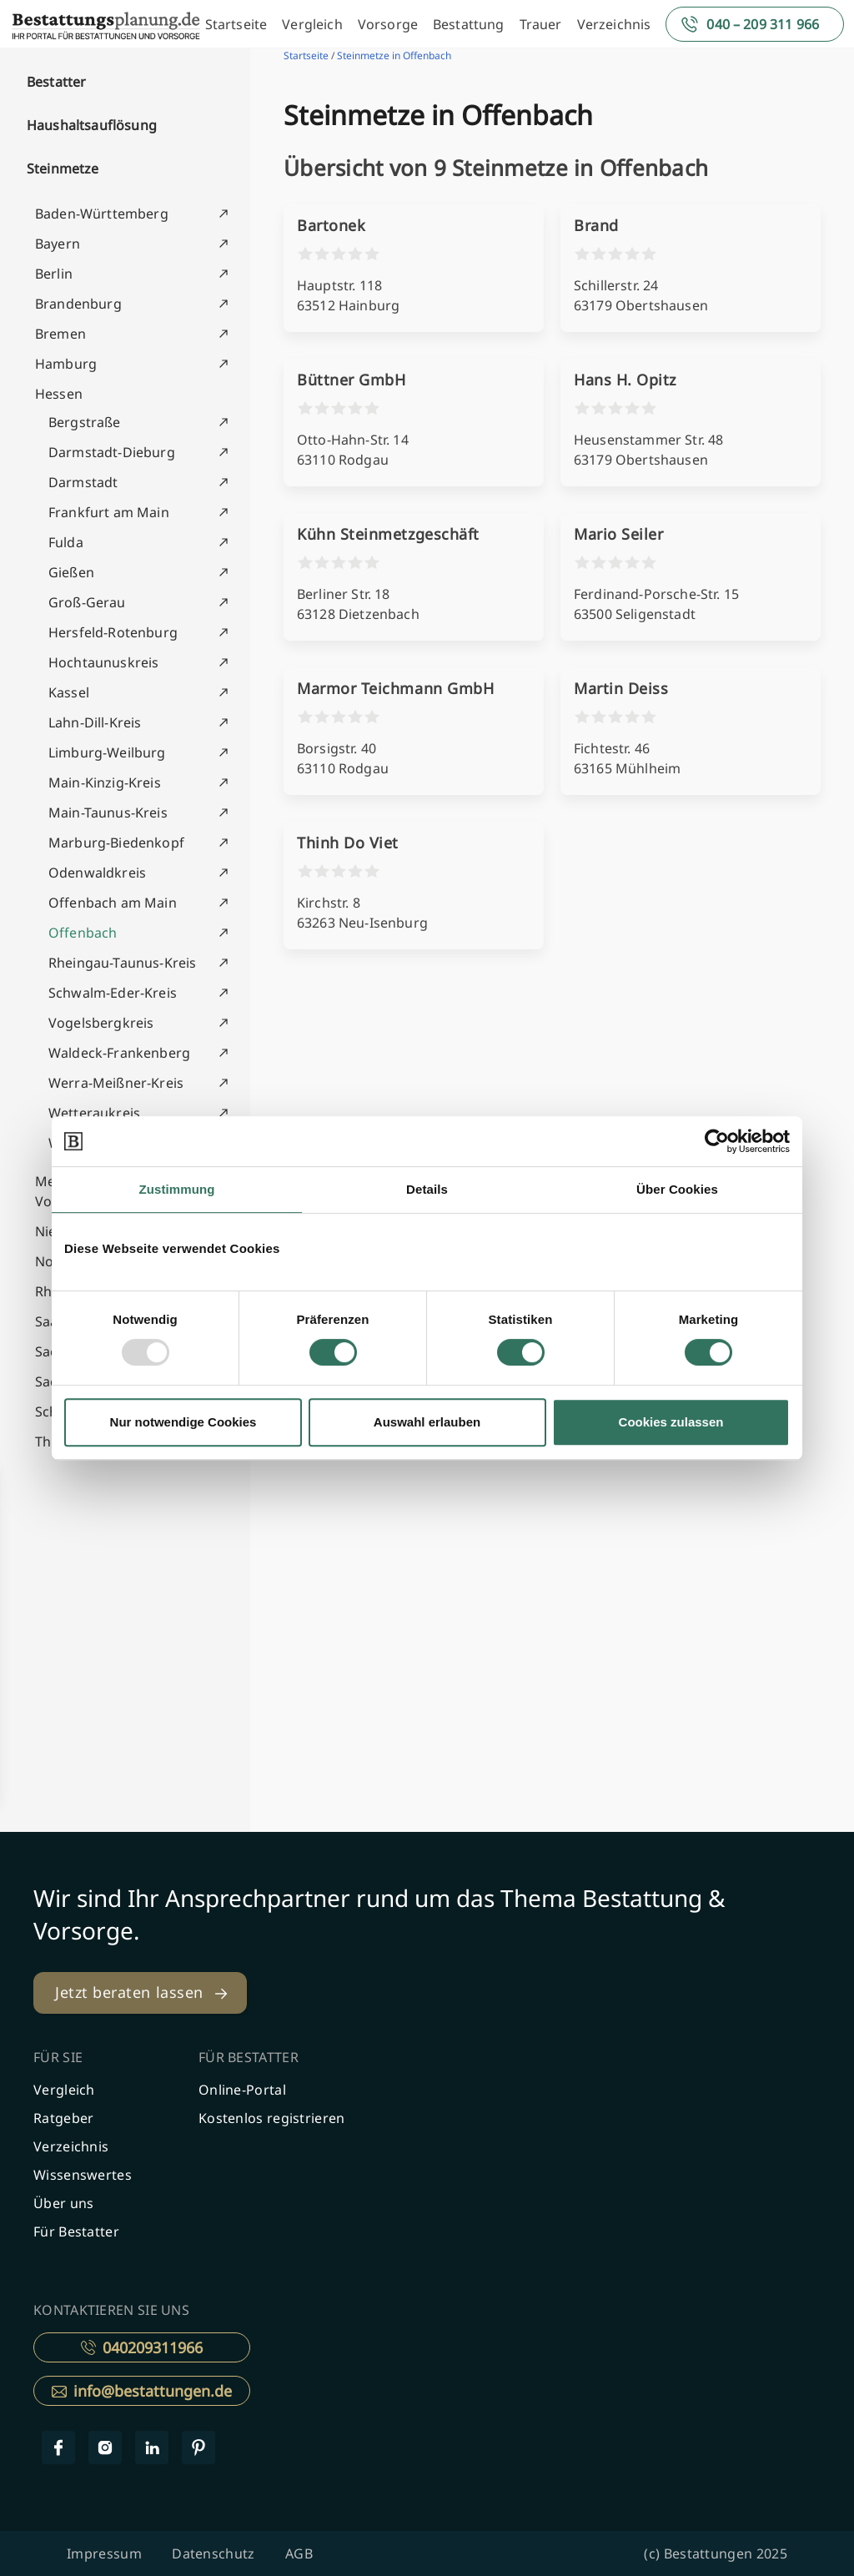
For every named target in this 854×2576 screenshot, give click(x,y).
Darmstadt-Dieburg (111, 452)
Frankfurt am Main (108, 512)
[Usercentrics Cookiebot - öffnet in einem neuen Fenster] (717, 1141)
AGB (299, 2553)
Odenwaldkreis (97, 872)
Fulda (65, 542)
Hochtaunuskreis (103, 662)
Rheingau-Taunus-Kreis (122, 962)
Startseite (236, 24)
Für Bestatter (76, 2231)
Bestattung (469, 24)
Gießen (71, 572)
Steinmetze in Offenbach (394, 55)
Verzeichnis (614, 24)
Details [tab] (427, 1189)
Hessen (59, 394)
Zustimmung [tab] (177, 1189)
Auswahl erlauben (427, 1422)
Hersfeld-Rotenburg (113, 632)
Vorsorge (388, 24)
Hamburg (66, 364)
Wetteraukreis (94, 1113)
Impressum (104, 2553)
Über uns (63, 2203)
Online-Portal (242, 2089)
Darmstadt (83, 482)
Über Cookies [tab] (677, 1189)
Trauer (541, 24)
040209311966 (142, 2347)
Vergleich (312, 24)
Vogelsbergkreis (100, 1023)
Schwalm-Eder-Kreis (112, 993)
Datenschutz (213, 2553)
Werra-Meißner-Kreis (115, 1083)
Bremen (60, 334)
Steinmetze (63, 168)
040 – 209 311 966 (762, 24)
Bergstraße (84, 422)
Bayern (57, 243)
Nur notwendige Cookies (183, 1422)
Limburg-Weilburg (107, 752)
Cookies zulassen (671, 1422)
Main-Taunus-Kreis (108, 812)
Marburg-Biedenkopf (116, 842)
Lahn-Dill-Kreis (94, 722)
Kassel (68, 692)
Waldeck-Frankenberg (119, 1053)
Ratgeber (63, 2118)
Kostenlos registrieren (271, 2118)
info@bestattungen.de (142, 2391)
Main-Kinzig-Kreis (104, 782)
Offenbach (82, 932)
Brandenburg (78, 303)
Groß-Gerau (87, 602)
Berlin (54, 273)
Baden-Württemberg (101, 213)
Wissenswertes (82, 2175)
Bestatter (56, 82)
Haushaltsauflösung (92, 125)
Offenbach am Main (112, 902)
